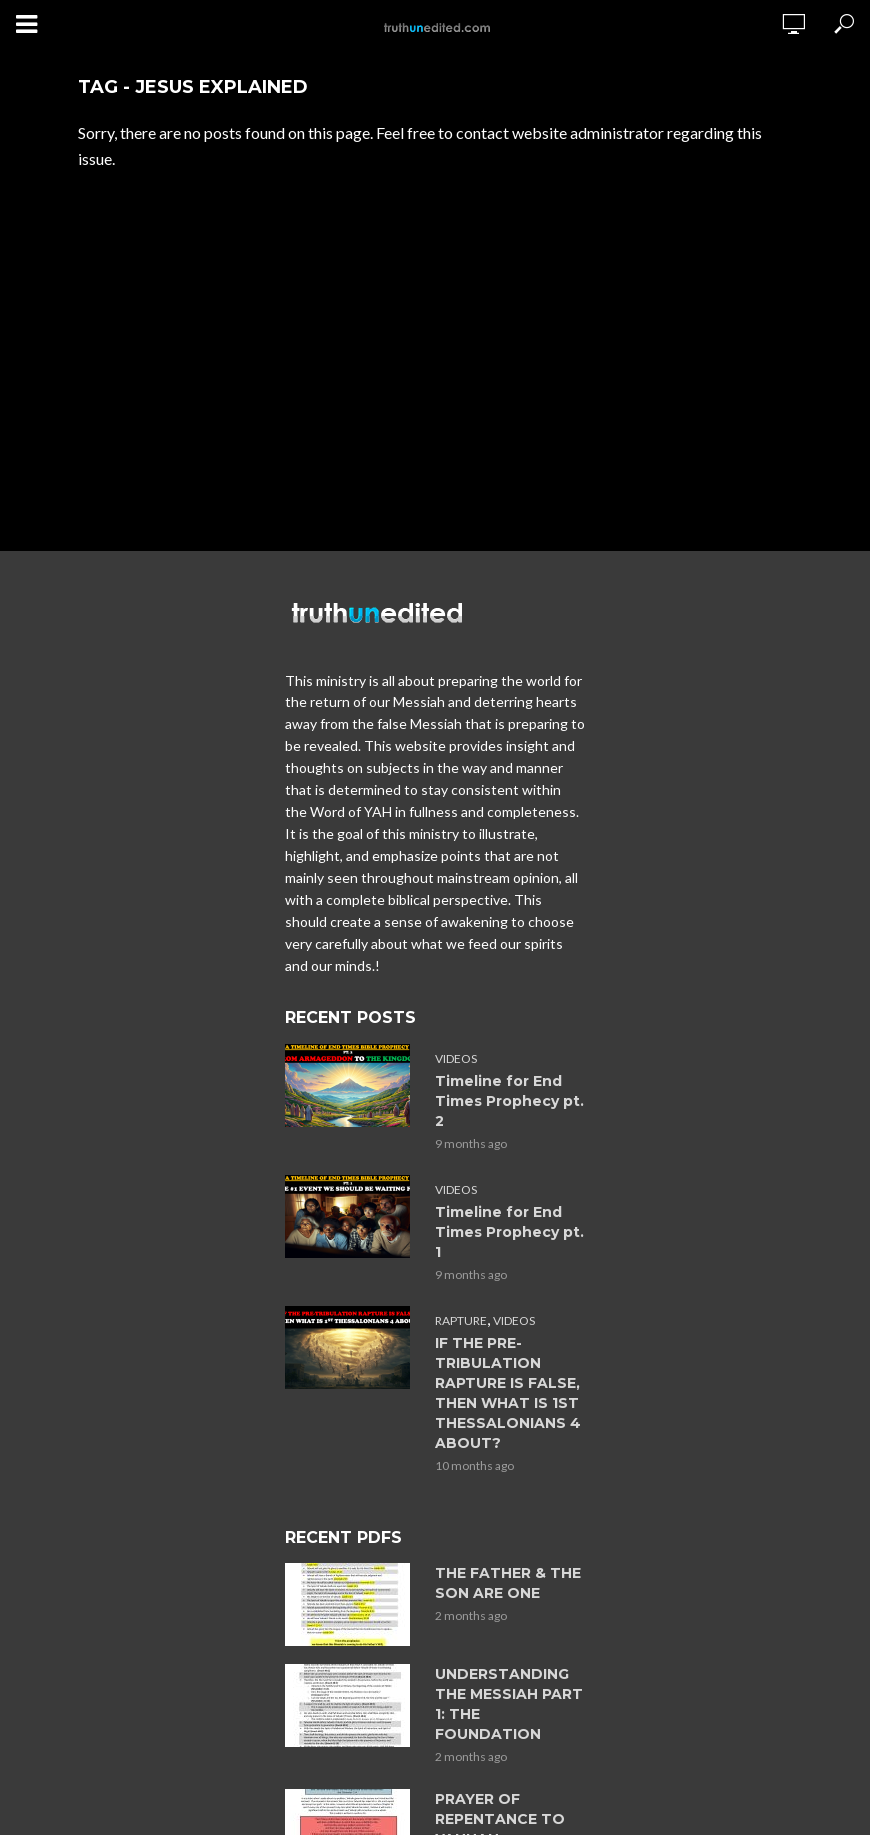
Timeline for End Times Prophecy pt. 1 (509, 1232)
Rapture (461, 1320)
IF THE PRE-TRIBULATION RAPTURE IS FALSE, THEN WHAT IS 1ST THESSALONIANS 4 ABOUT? (508, 1393)
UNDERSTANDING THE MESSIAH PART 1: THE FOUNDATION (509, 1704)
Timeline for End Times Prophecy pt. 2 (509, 1101)
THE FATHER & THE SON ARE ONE (508, 1583)
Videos (456, 1058)
